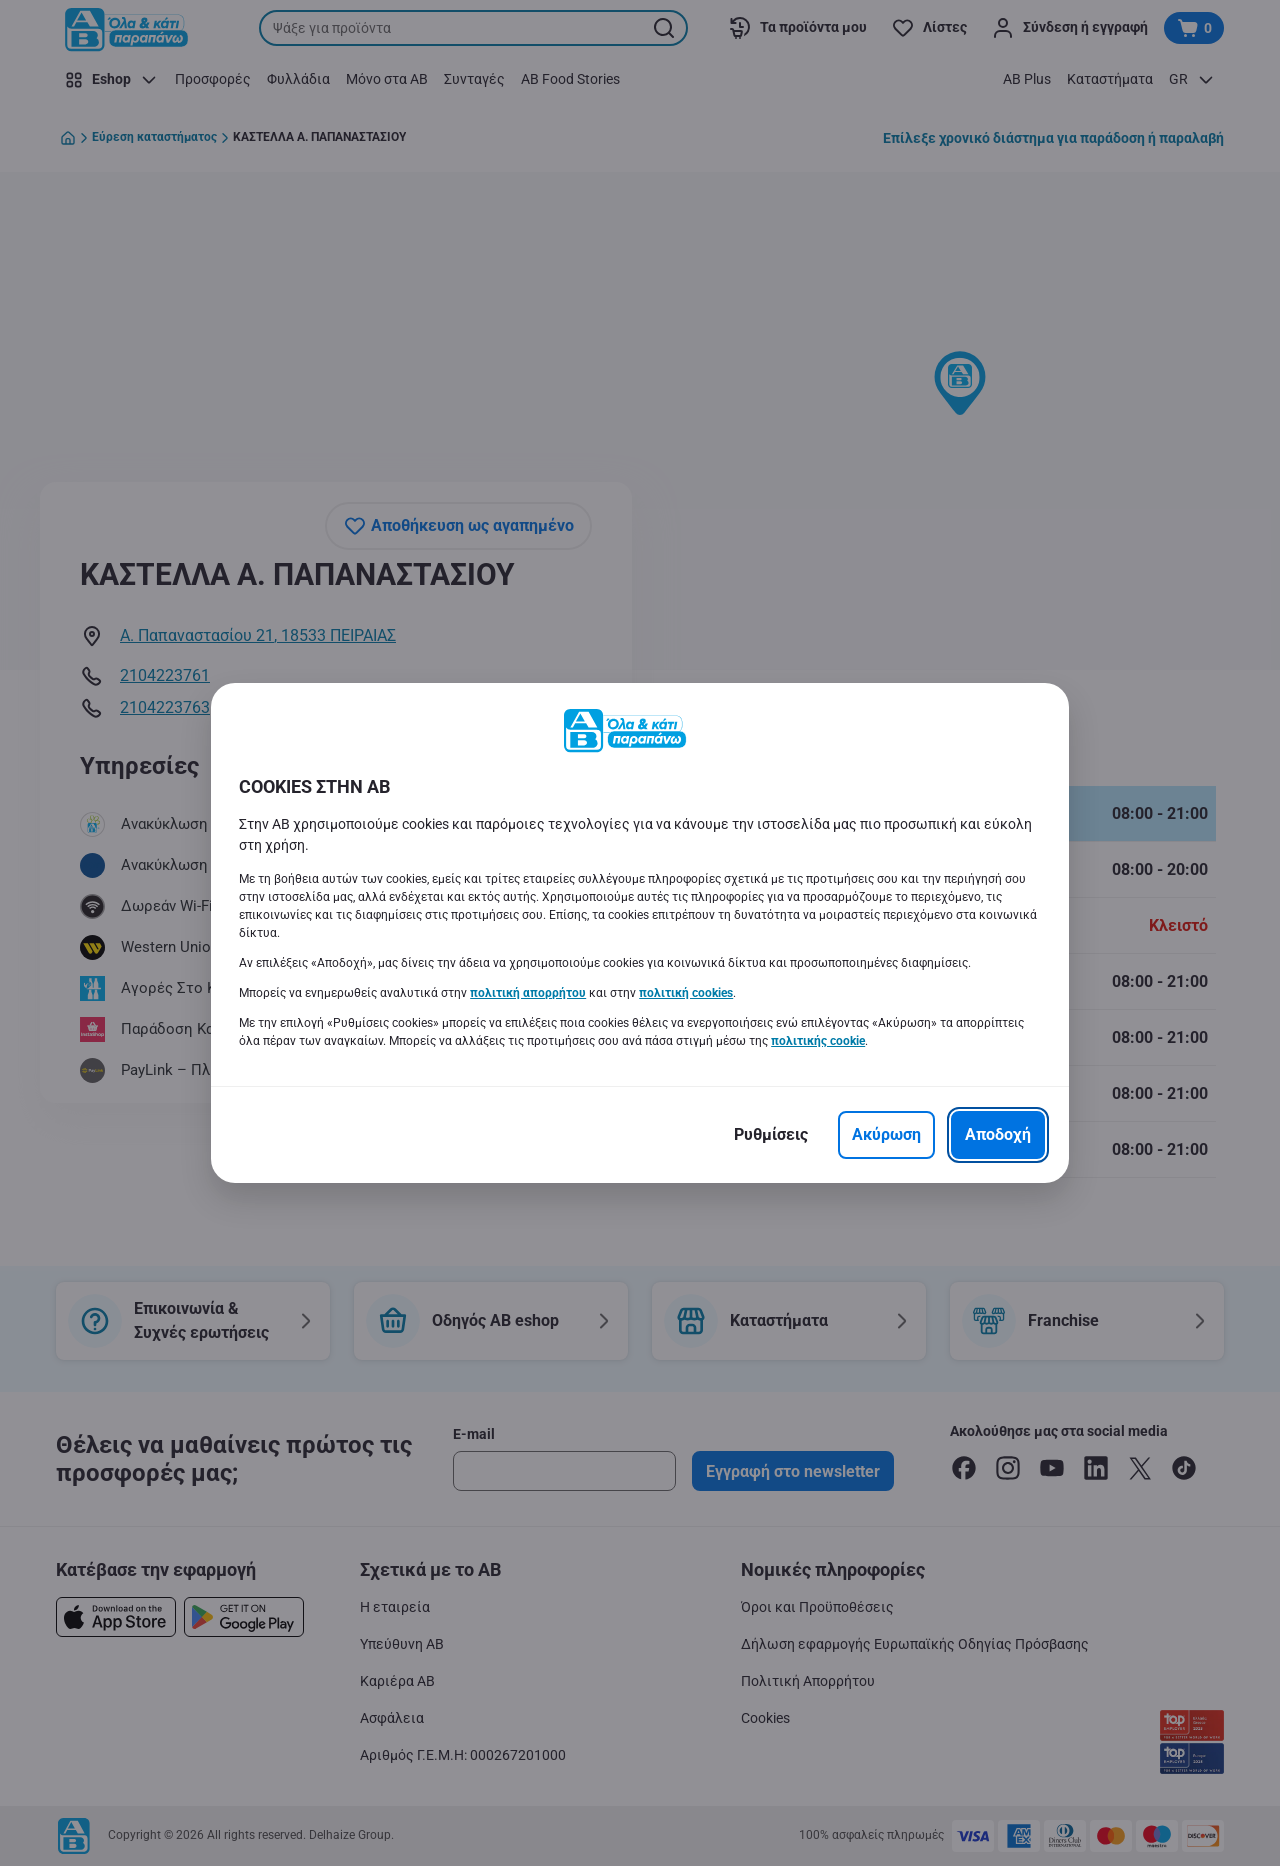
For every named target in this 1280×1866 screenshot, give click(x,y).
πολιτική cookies (686, 993)
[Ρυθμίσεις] (771, 1135)
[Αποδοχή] (998, 1135)
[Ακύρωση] (886, 1135)
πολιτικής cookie (818, 1041)
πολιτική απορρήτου (528, 993)
